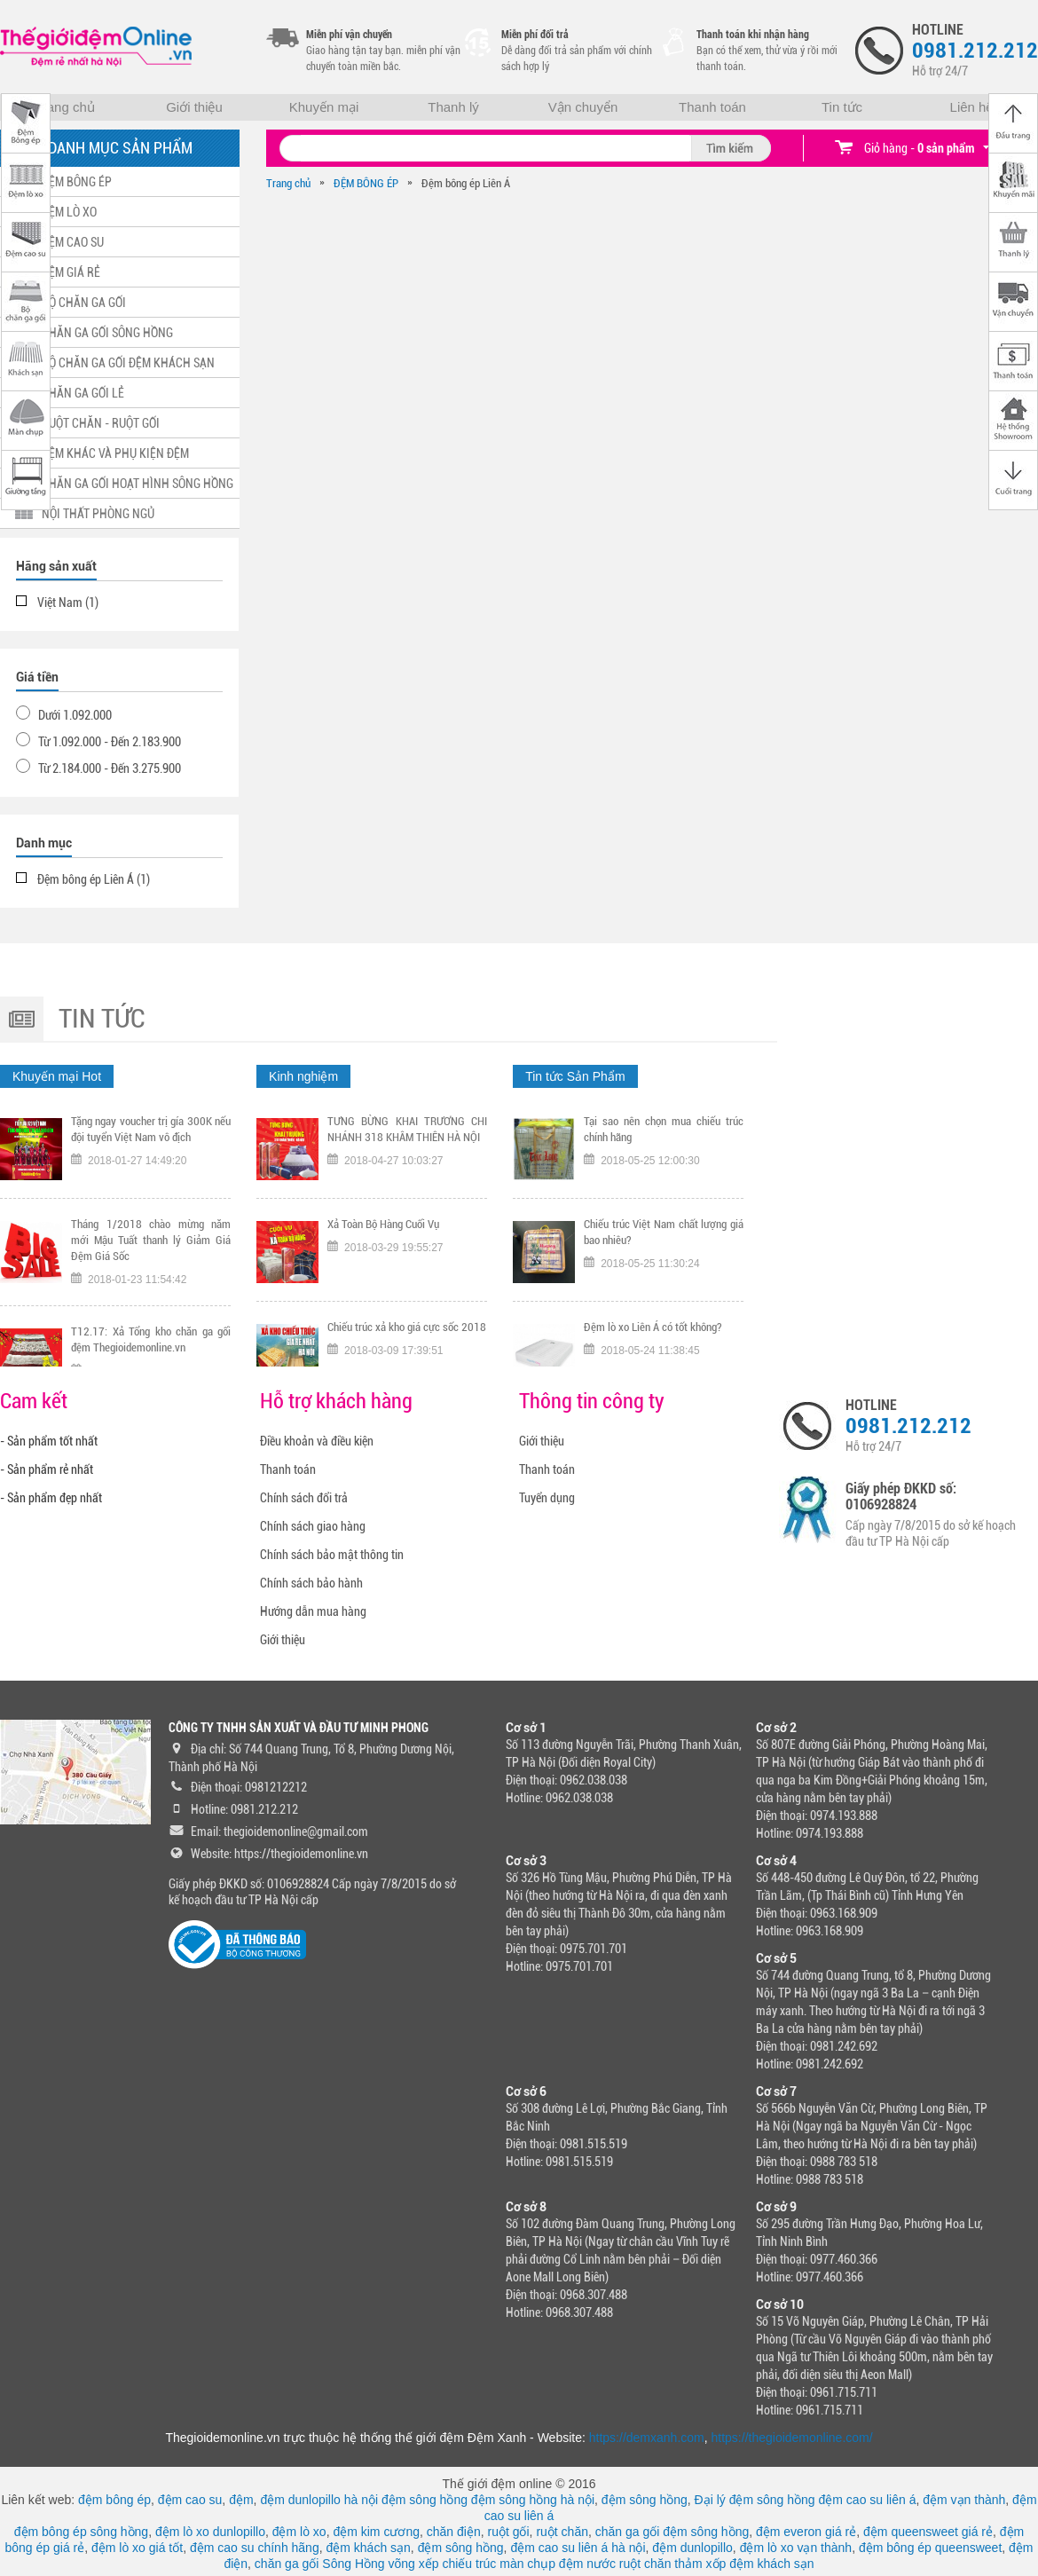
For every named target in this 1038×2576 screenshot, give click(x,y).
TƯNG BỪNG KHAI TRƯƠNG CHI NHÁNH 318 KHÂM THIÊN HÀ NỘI (407, 1133)
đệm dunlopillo (692, 2548)
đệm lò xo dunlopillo (210, 2532)
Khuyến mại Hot (56, 1076)
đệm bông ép (114, 2500)
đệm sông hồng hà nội (532, 2500)
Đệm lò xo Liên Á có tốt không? (653, 1331)
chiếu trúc (469, 2563)
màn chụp (527, 2563)
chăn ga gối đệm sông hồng (672, 2532)
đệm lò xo (299, 2532)
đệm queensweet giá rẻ (928, 2532)
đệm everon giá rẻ (806, 2532)
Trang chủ (65, 106)
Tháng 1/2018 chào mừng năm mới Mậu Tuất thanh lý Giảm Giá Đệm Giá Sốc (151, 1244)
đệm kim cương (376, 2532)
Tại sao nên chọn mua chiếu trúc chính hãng (663, 1133)
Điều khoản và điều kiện (317, 1441)
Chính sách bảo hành (311, 1583)
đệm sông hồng (424, 2500)
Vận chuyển (583, 106)
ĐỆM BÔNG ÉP (366, 183)
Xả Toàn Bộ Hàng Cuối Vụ (383, 1228)
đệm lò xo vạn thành (796, 2548)
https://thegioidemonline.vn (301, 1854)
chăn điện (454, 2532)
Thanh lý (453, 106)
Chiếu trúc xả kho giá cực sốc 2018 (406, 1331)
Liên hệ (972, 106)
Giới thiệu (194, 106)
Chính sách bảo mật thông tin (332, 1555)
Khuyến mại (324, 106)
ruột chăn (562, 2532)
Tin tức (842, 106)
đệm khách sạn (368, 2548)
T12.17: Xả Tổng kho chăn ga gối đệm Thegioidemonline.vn (151, 1344)
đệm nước (587, 2563)
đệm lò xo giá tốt (137, 2548)
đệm (241, 2500)
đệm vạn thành (964, 2500)
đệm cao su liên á (867, 2500)
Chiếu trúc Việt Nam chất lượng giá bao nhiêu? (663, 1236)
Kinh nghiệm (303, 1076)
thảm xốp (700, 2563)
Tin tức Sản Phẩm (575, 1076)
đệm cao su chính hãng (254, 2548)
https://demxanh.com (646, 2437)
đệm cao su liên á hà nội (577, 2548)
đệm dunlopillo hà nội (319, 2500)
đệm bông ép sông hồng (81, 2532)
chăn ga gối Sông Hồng (320, 2563)
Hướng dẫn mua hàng (313, 1611)
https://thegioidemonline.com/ (792, 2437)
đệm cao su (190, 2500)
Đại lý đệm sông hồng (755, 2500)
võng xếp (414, 2563)
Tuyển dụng (547, 1498)
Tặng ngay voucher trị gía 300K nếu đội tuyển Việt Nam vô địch (151, 1133)
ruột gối (508, 2532)
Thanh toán (712, 106)
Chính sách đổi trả (304, 1498)
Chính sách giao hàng (313, 1526)
